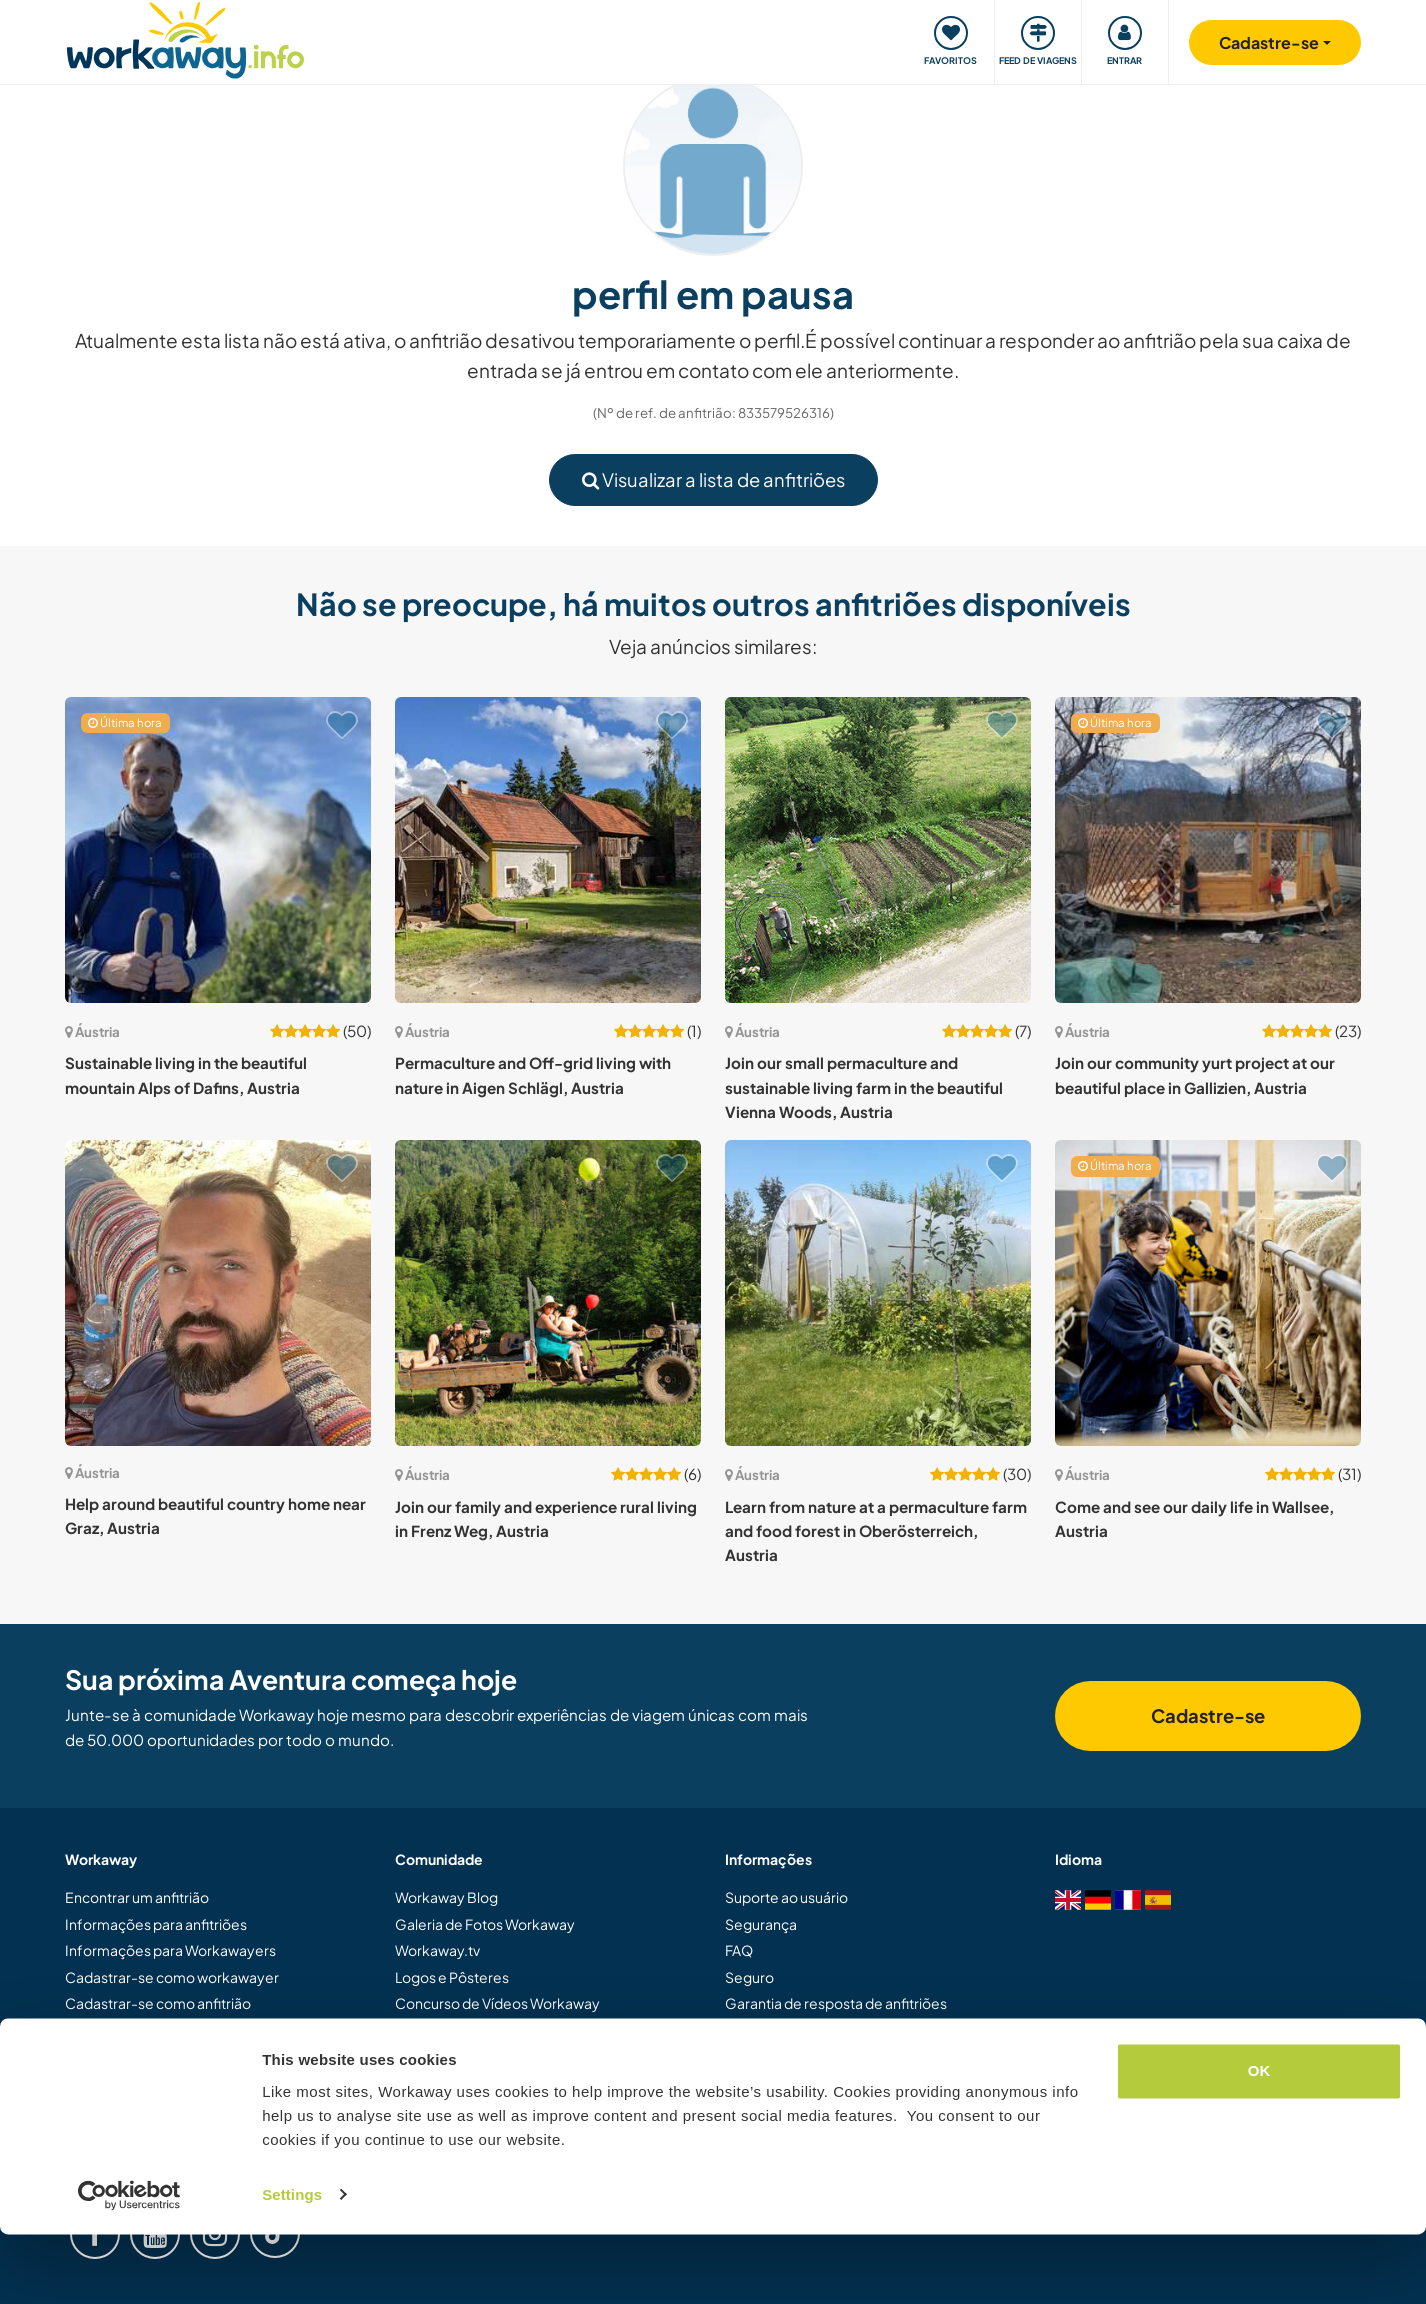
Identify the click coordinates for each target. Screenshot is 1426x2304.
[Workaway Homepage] (185, 37)
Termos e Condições (792, 2029)
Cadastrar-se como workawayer (172, 1977)
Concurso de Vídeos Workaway (497, 2003)
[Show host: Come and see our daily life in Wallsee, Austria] (1208, 1293)
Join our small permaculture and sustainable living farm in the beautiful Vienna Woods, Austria (864, 1087)
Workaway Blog (446, 1897)
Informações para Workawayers (170, 1950)
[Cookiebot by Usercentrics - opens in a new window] (129, 2265)
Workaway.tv (437, 1950)
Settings (292, 2264)
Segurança (761, 1924)
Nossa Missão (439, 2029)
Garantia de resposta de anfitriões (836, 2003)
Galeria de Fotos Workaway (485, 1924)
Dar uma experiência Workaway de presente (209, 2029)
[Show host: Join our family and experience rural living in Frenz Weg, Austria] (548, 1293)
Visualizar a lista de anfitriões (713, 479)
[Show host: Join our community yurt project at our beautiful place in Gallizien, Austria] (1208, 850)
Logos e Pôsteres (452, 1977)
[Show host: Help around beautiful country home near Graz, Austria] (218, 1293)
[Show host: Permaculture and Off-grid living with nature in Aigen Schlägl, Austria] (548, 850)
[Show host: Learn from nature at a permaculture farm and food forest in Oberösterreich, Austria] (878, 1293)
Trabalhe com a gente (465, 2082)
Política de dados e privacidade (826, 2056)
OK (1259, 2141)
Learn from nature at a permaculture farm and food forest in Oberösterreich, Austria (876, 1531)
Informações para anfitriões (156, 1924)
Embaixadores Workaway (479, 2056)
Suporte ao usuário (786, 1897)
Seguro (749, 1977)
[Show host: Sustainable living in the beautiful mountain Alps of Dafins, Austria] (218, 850)
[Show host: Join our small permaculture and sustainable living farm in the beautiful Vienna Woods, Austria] (878, 850)
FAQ (739, 1950)
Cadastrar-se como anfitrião (158, 2003)
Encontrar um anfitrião (137, 1897)
